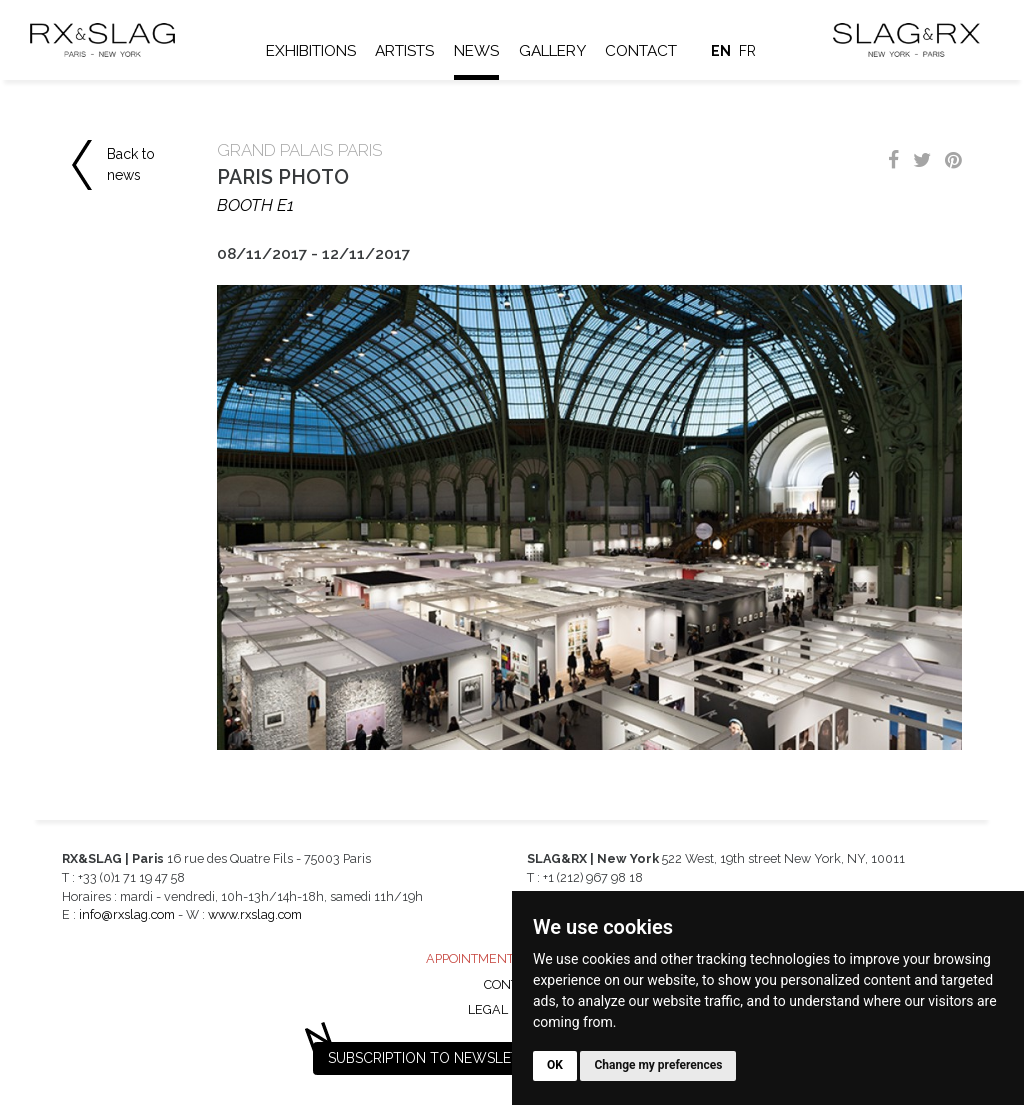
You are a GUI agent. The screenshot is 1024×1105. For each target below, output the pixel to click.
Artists (404, 51)
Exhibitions (311, 51)
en (721, 51)
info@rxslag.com (127, 914)
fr (747, 51)
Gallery (552, 51)
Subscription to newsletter (437, 1058)
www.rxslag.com (255, 914)
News (476, 51)
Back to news (131, 164)
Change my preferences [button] (658, 1065)
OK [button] (555, 1065)
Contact (641, 51)
